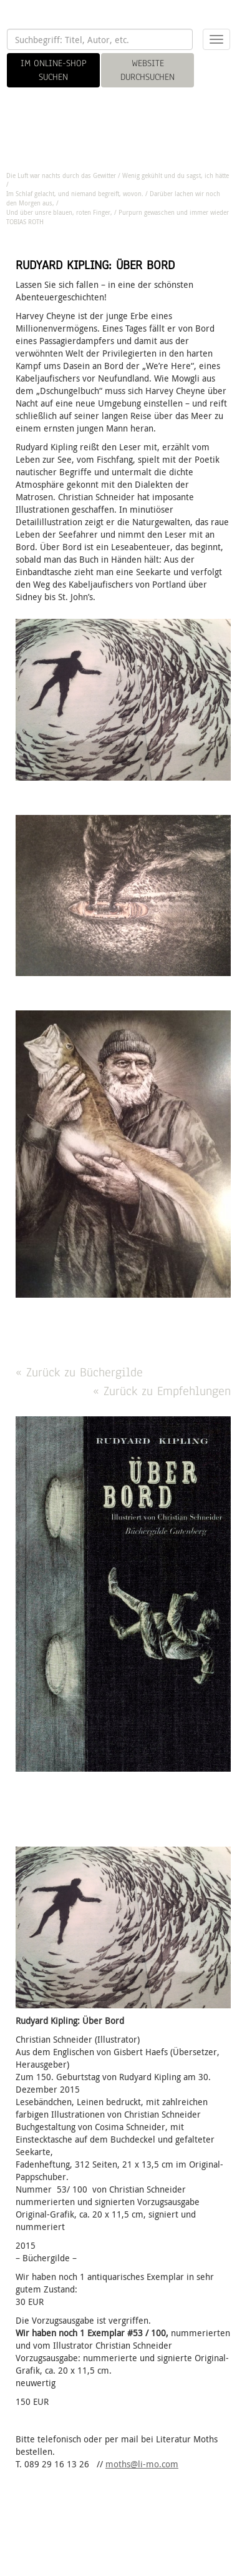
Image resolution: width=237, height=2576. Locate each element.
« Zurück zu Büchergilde (79, 1372)
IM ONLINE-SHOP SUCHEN (54, 70)
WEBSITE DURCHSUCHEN (147, 70)
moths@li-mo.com (141, 2464)
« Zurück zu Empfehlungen (162, 1391)
